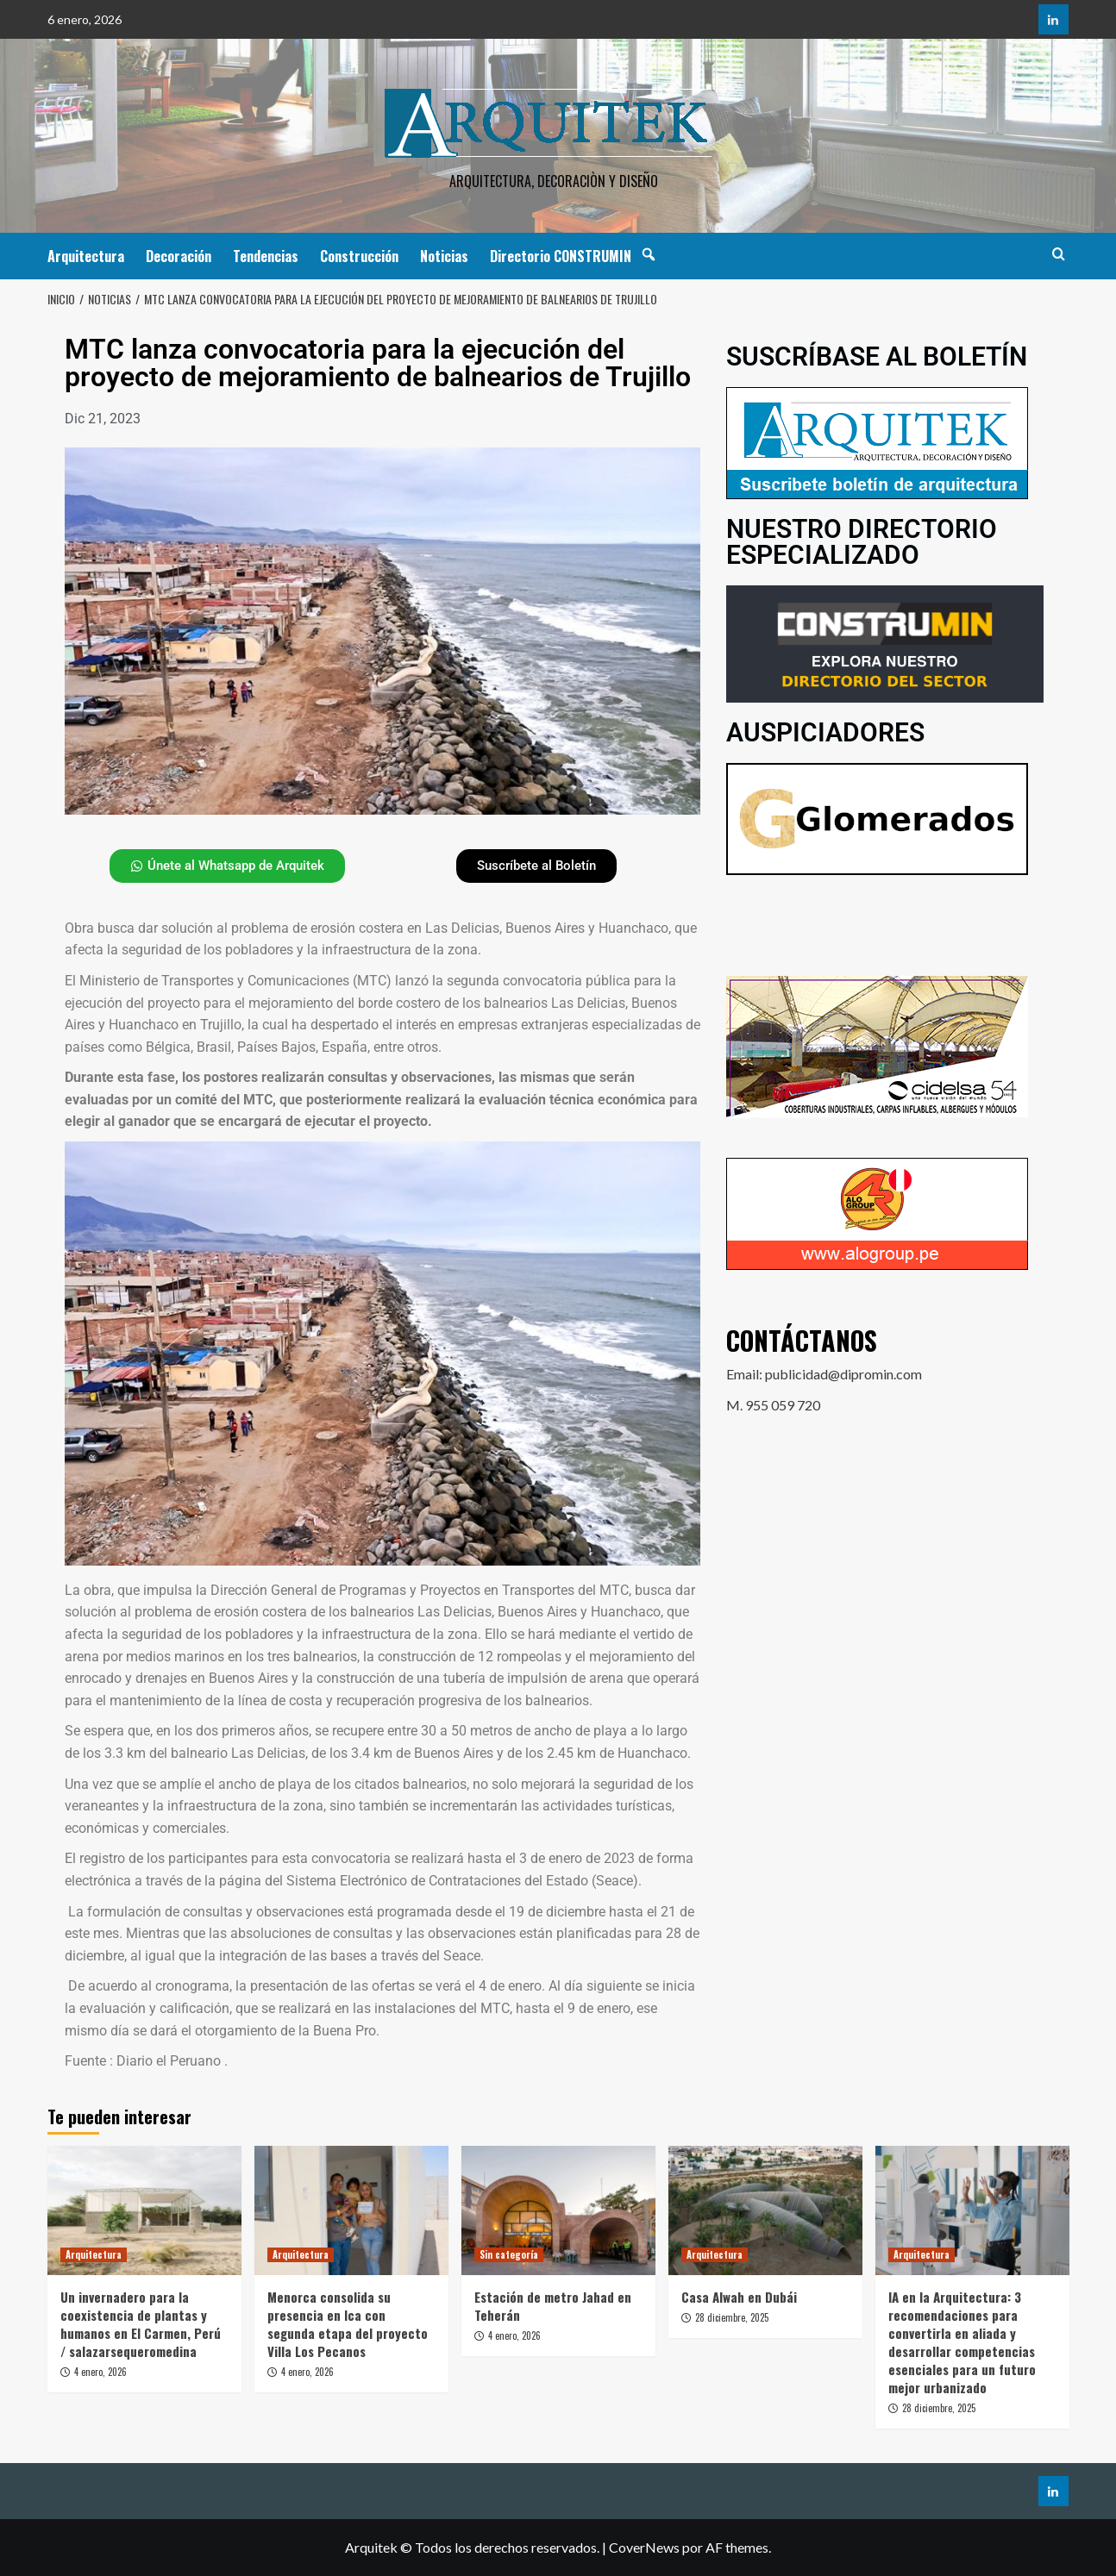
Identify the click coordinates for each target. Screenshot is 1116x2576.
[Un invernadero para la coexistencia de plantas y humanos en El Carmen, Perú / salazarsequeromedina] (144, 2210)
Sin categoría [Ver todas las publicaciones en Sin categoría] (509, 2254)
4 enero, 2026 (100, 2372)
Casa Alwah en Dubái (739, 2296)
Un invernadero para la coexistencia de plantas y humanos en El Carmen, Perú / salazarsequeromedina (140, 2323)
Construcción (359, 256)
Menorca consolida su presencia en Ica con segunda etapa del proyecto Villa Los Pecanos (347, 2323)
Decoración (178, 256)
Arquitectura (85, 256)
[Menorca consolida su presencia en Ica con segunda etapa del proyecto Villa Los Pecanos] (351, 2210)
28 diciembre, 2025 (731, 2317)
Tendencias (265, 256)
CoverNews (644, 2547)
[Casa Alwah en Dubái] (765, 2210)
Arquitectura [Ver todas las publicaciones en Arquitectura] (94, 2254)
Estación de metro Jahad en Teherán (552, 2305)
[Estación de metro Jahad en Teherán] (558, 2210)
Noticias (444, 256)
